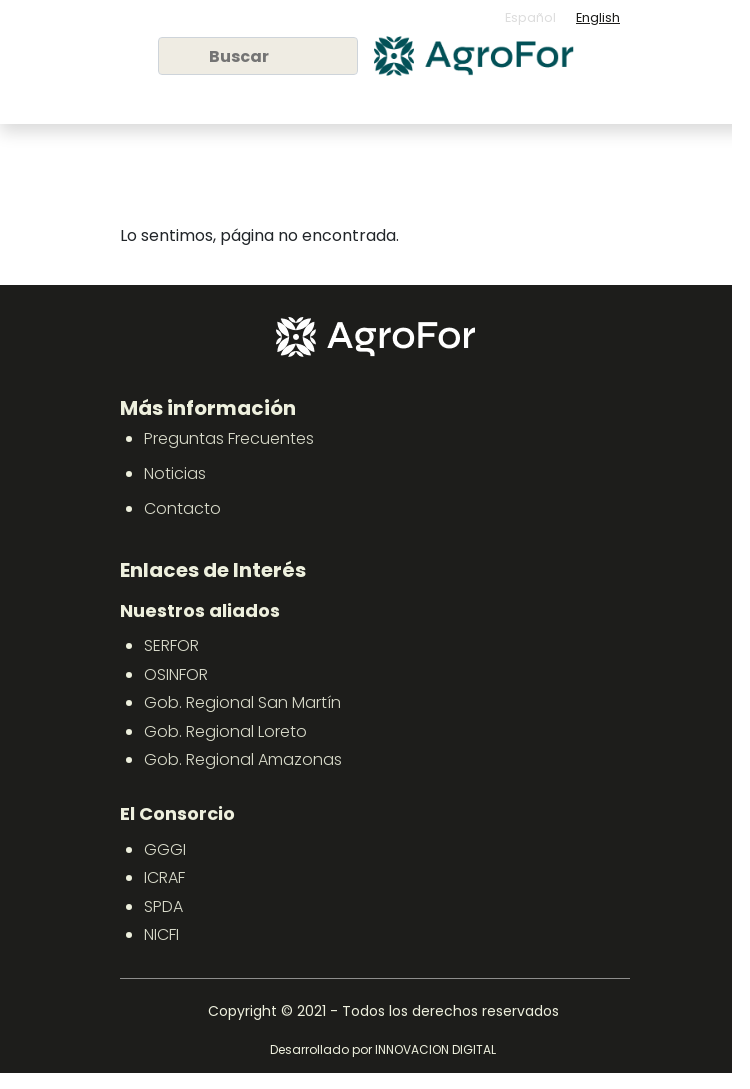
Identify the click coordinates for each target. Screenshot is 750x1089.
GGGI (165, 849)
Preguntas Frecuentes (229, 438)
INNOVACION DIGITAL (435, 1049)
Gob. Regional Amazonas (243, 759)
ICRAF (164, 877)
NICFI (161, 934)
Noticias (175, 473)
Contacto (182, 508)
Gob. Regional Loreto (225, 731)
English (598, 17)
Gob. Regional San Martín (242, 702)
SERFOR (171, 645)
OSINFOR (176, 674)
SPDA (163, 906)
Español (530, 17)
